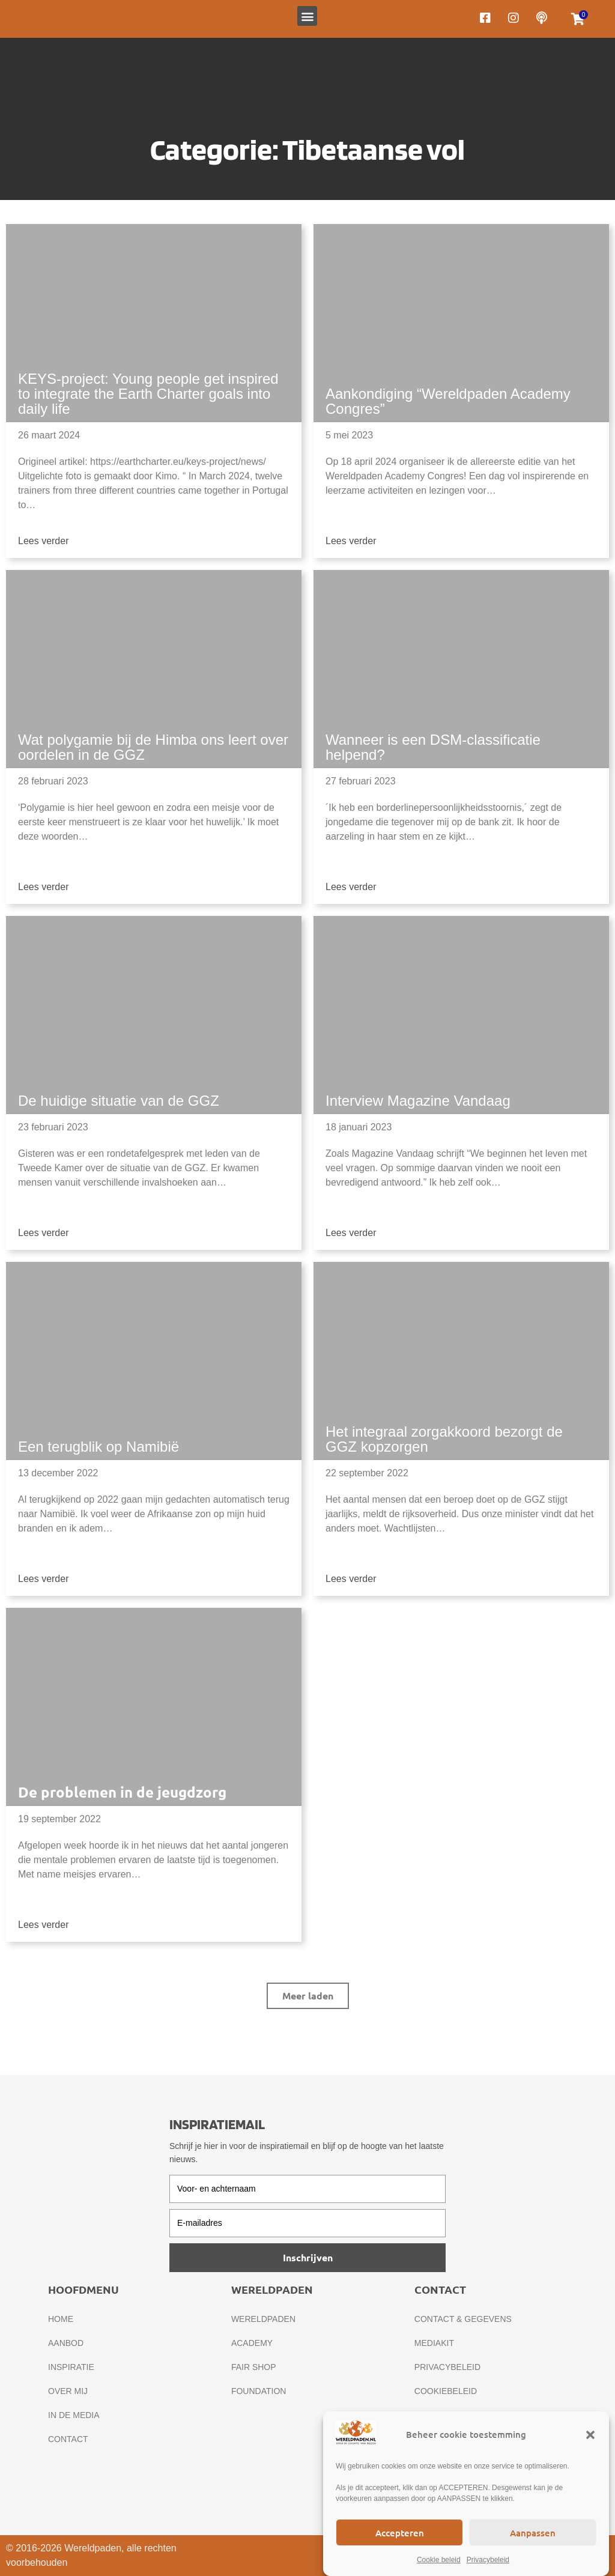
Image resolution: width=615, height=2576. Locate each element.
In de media (74, 2415)
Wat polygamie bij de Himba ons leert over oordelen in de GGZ (153, 747)
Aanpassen (533, 2533)
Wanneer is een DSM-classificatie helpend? (433, 747)
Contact (68, 2439)
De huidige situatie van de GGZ (118, 1101)
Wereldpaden (263, 2319)
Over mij (68, 2391)
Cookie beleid (439, 2560)
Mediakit (434, 2343)
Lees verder (43, 541)
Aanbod (65, 2343)
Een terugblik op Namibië (98, 1446)
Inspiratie (71, 2367)
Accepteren (399, 2533)
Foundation (258, 2391)
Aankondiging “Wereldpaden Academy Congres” (448, 401)
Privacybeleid (488, 2560)
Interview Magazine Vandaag (418, 1101)
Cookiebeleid (445, 2391)
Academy (252, 2343)
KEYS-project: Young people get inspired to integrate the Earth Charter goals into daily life (148, 394)
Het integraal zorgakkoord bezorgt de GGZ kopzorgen (444, 1439)
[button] (590, 2435)
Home (60, 2319)
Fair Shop (253, 2367)
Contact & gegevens (463, 2319)
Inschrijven (308, 2257)
